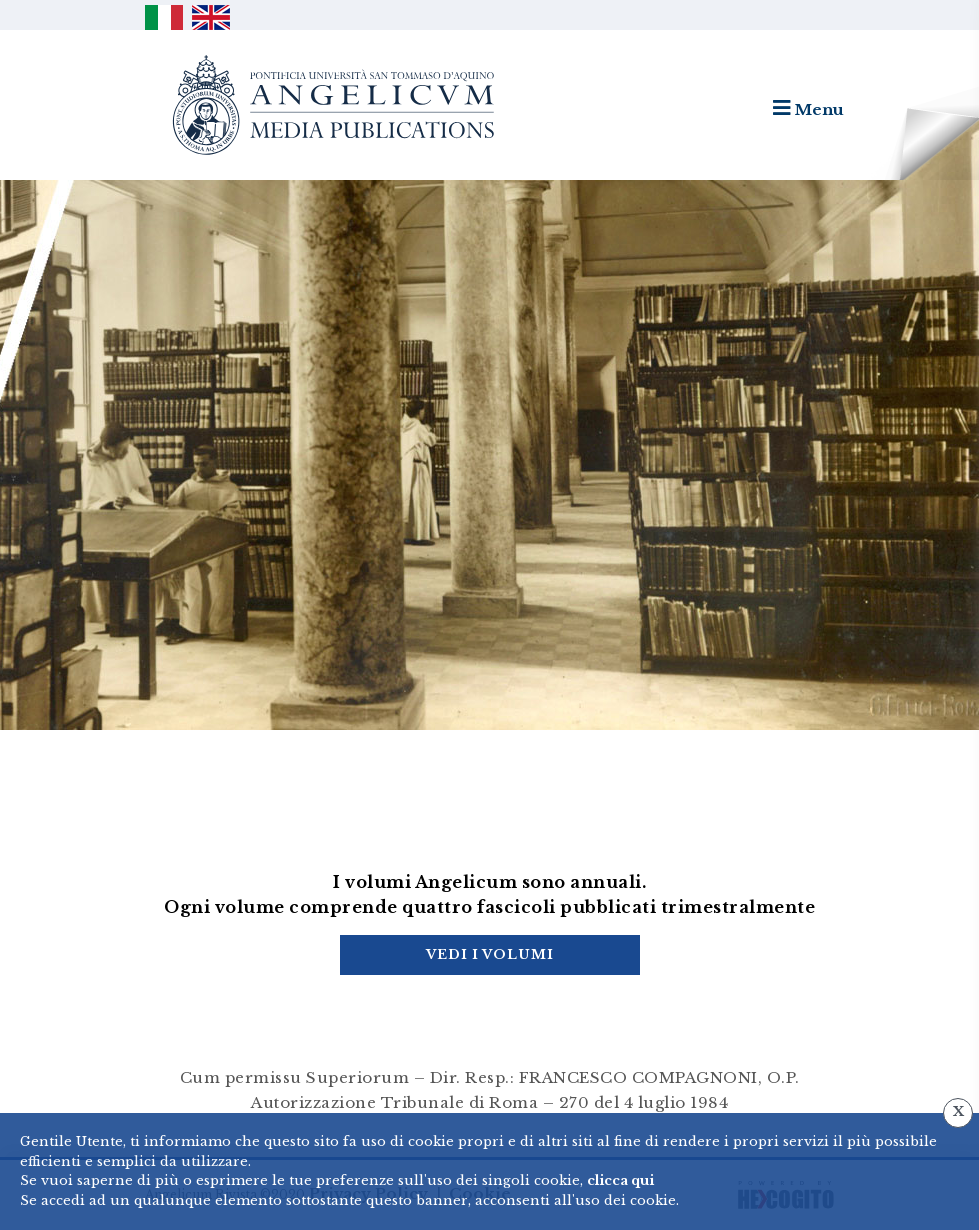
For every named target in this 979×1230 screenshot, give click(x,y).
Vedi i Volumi (490, 954)
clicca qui (620, 1180)
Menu (808, 108)
